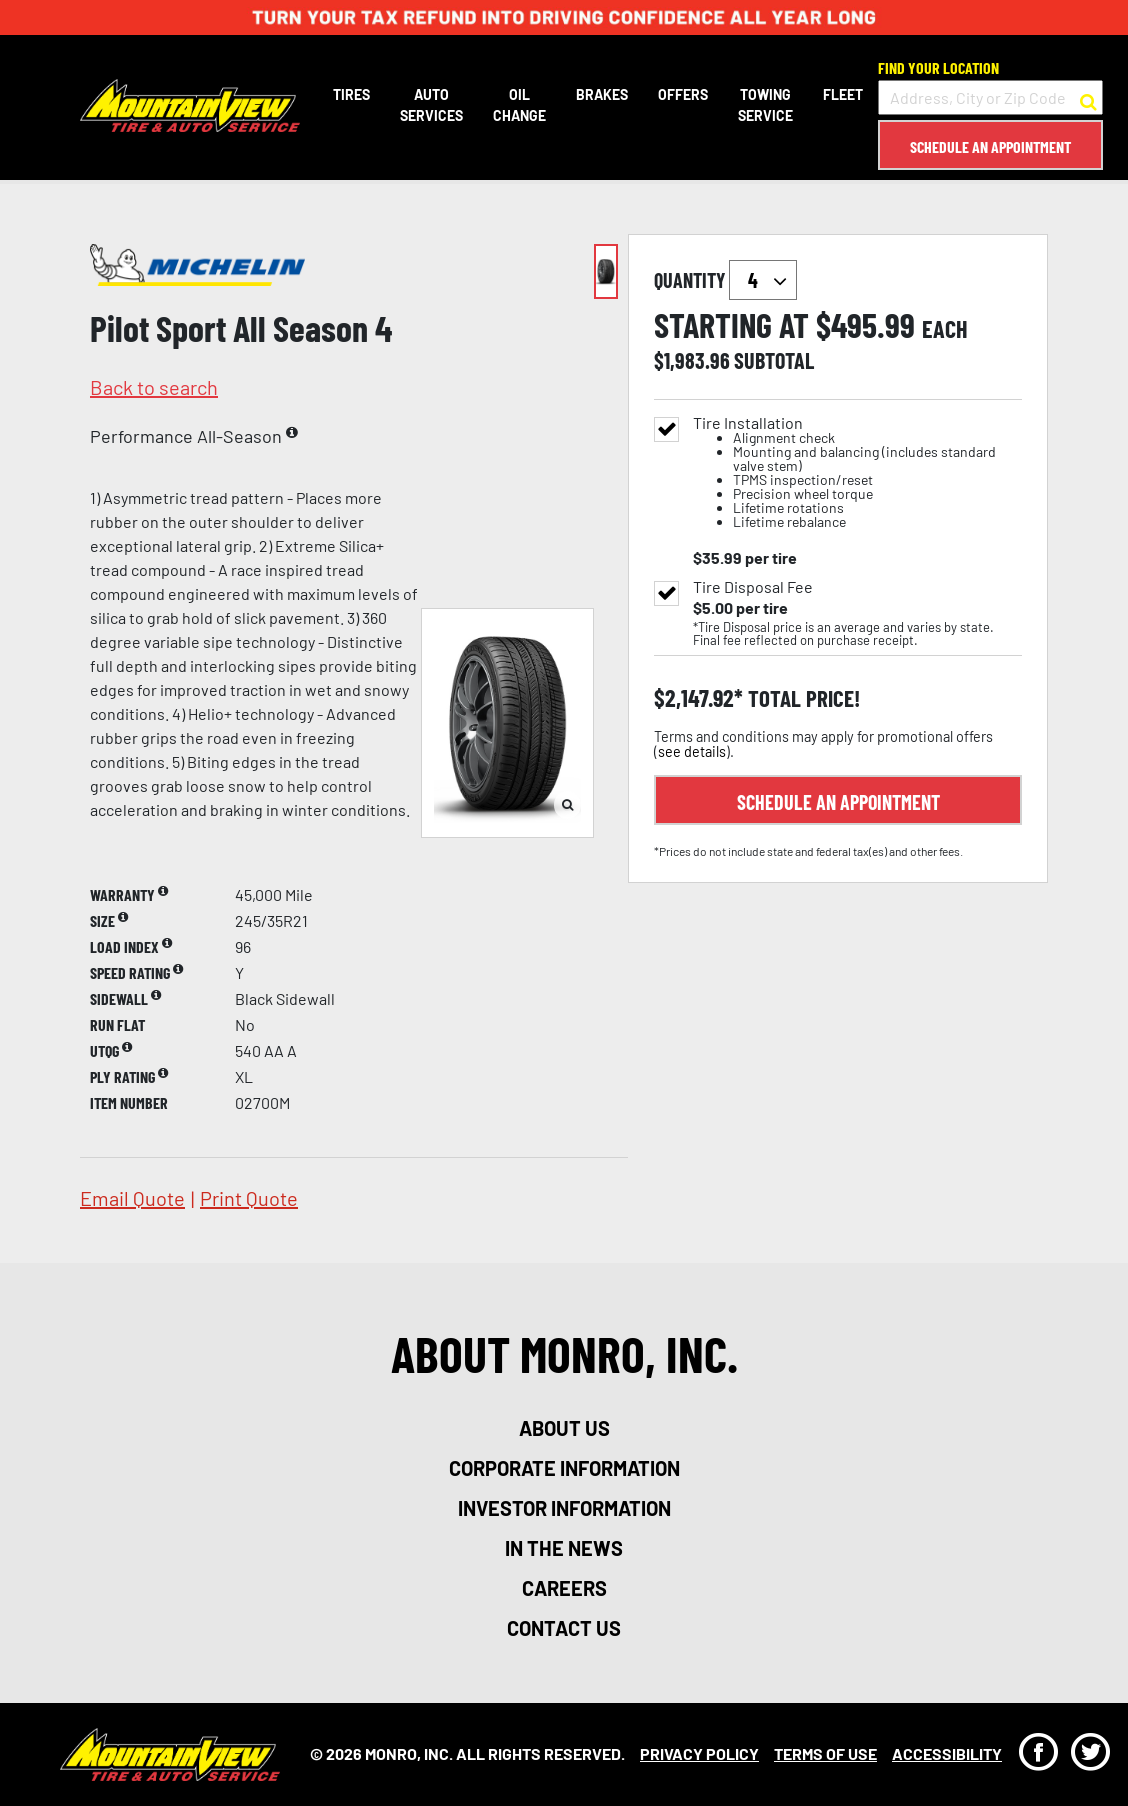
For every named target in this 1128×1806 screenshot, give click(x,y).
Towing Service (765, 105)
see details (692, 751)
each (945, 329)
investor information (564, 1508)
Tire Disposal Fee (753, 587)
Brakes (602, 94)
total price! (801, 698)
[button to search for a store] (1088, 98)
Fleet (843, 94)
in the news (564, 1548)
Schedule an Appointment (990, 146)
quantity (725, 280)
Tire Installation (857, 472)
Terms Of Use (825, 1753)
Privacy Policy (699, 1753)
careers (564, 1588)
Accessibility (947, 1753)
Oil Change (519, 105)
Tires (351, 94)
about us (564, 1428)
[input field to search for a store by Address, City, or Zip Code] (990, 97)
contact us (564, 1628)
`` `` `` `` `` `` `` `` (763, 280)
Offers (683, 94)
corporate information (564, 1468)
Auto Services (431, 105)
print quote (249, 1198)
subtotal (774, 360)
